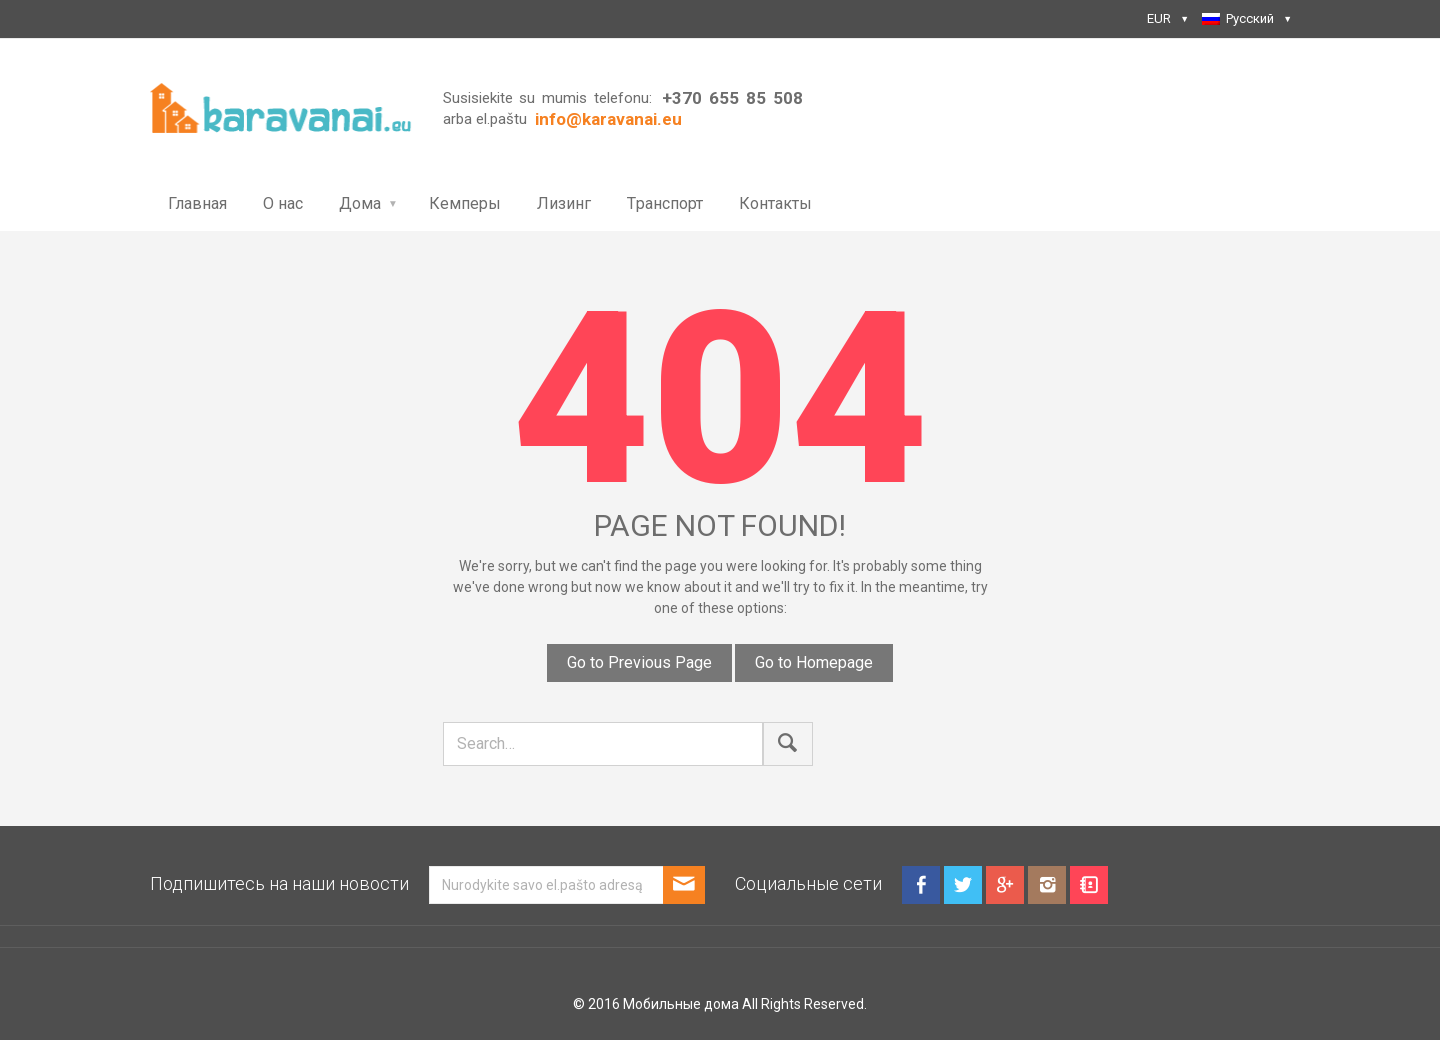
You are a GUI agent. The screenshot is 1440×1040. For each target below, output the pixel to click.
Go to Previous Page (639, 662)
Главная (197, 203)
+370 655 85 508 (732, 98)
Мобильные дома (681, 1004)
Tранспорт (665, 203)
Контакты (775, 203)
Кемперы (465, 203)
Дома (360, 203)
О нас (283, 203)
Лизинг (564, 203)
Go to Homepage (814, 662)
